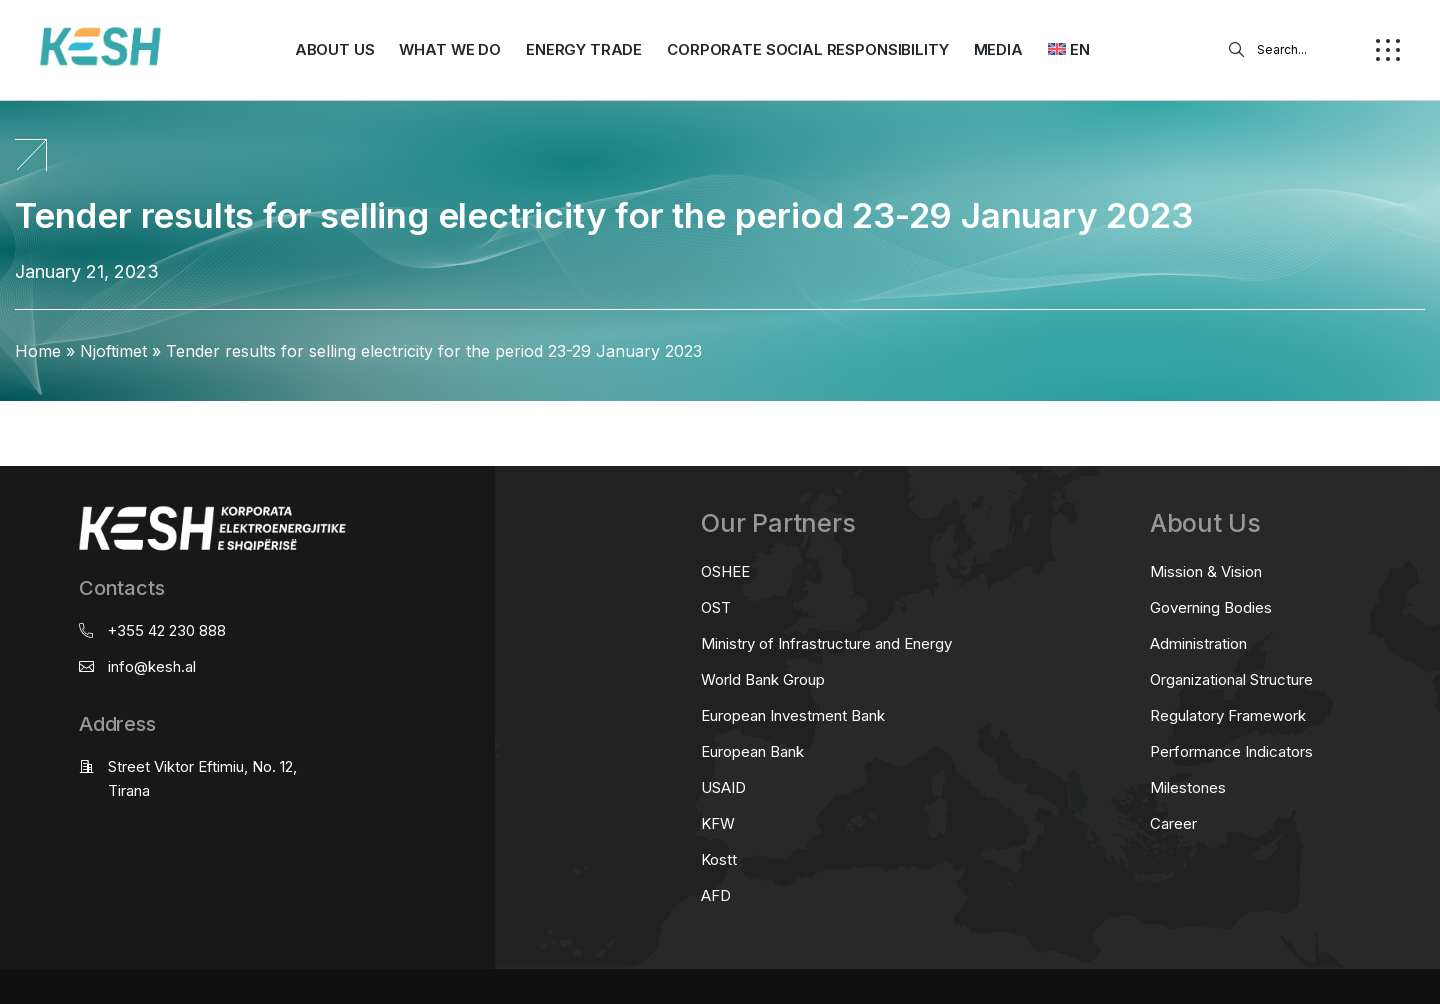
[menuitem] (1069, 50)
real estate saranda (7, 419)
